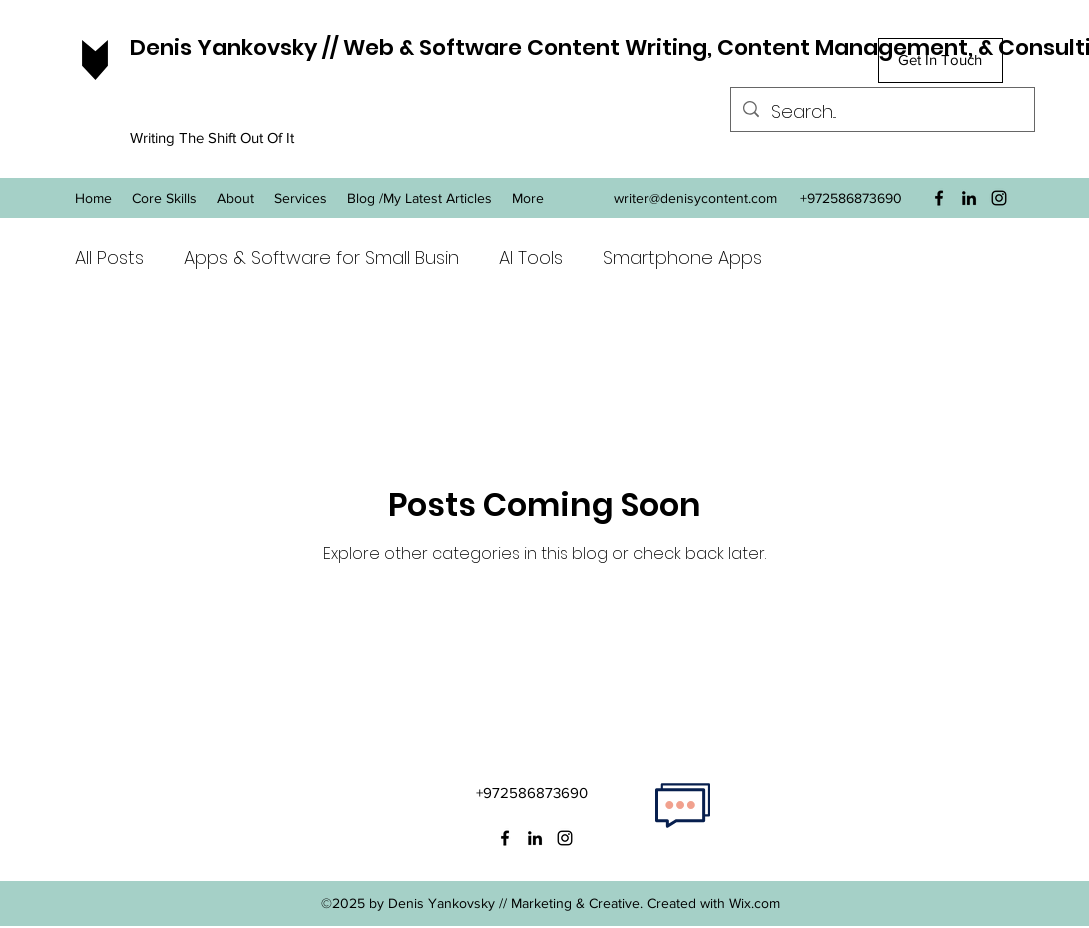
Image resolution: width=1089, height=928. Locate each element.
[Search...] (881, 112)
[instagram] (999, 198)
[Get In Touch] (940, 60)
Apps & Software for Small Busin (321, 257)
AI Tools (531, 257)
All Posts (109, 257)
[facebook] (939, 198)
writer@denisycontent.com (695, 198)
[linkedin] (969, 198)
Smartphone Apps (682, 257)
